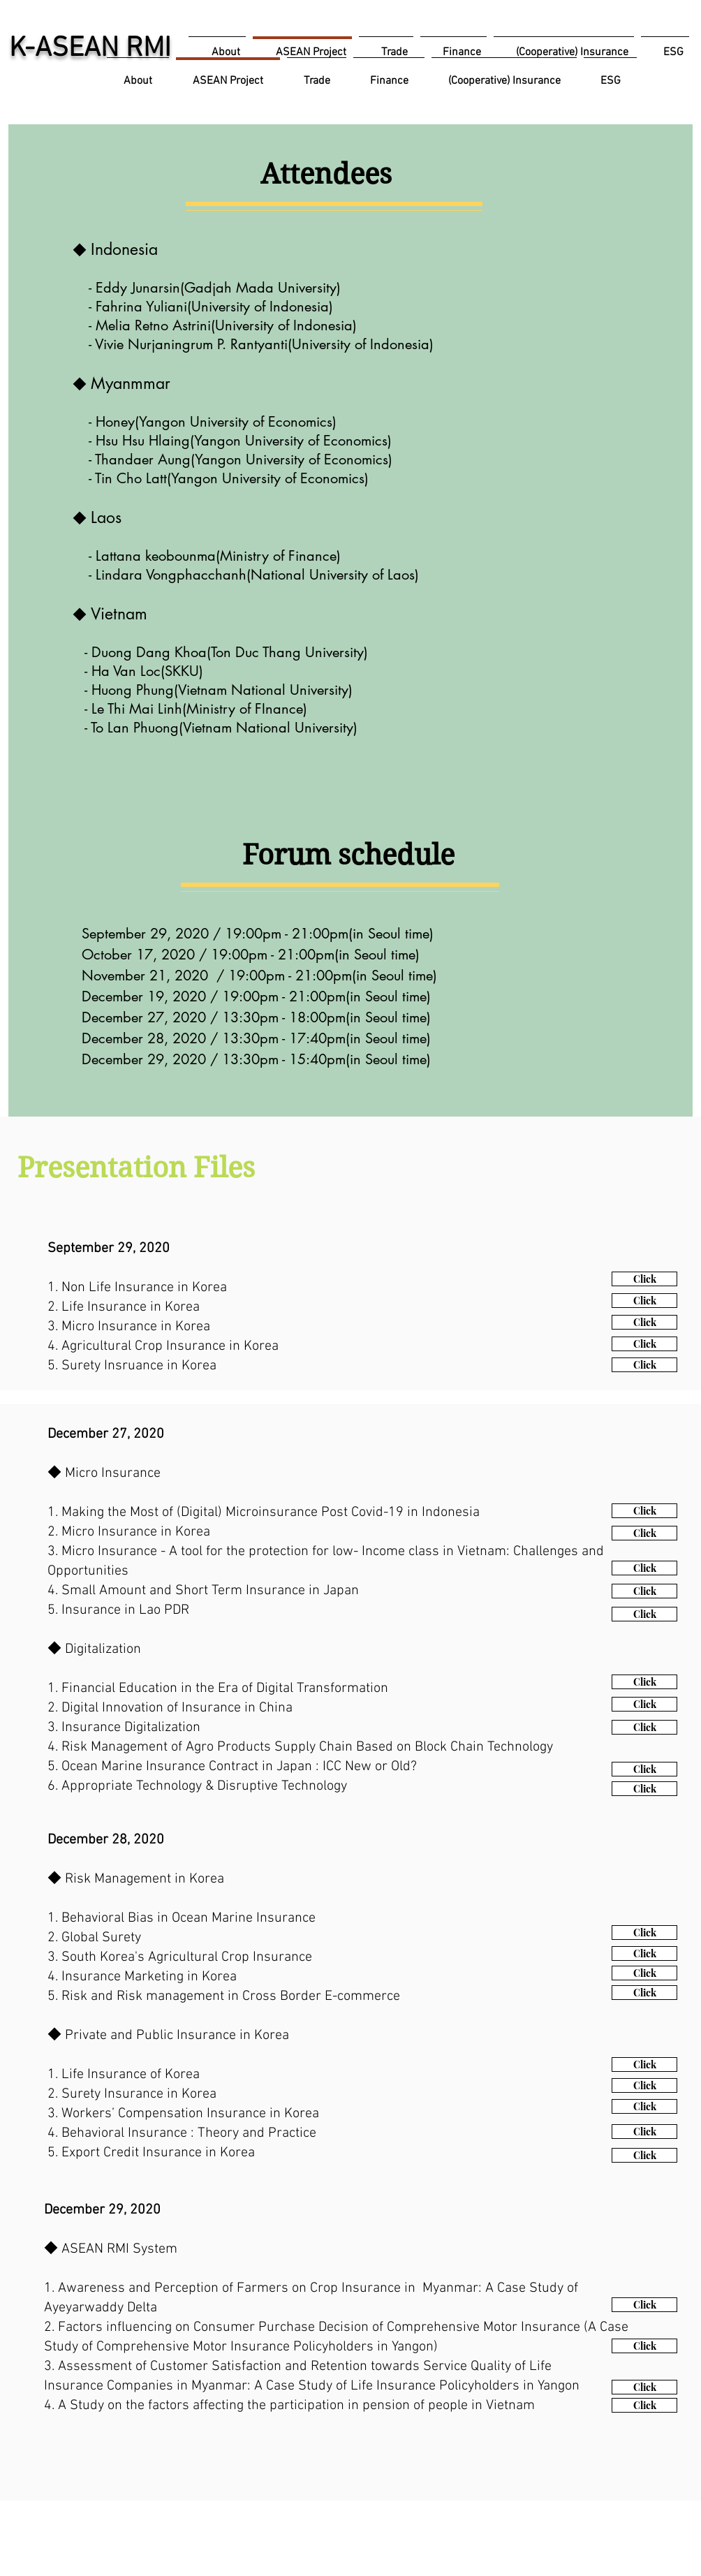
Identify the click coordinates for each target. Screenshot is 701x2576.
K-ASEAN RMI (90, 49)
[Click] (644, 1279)
